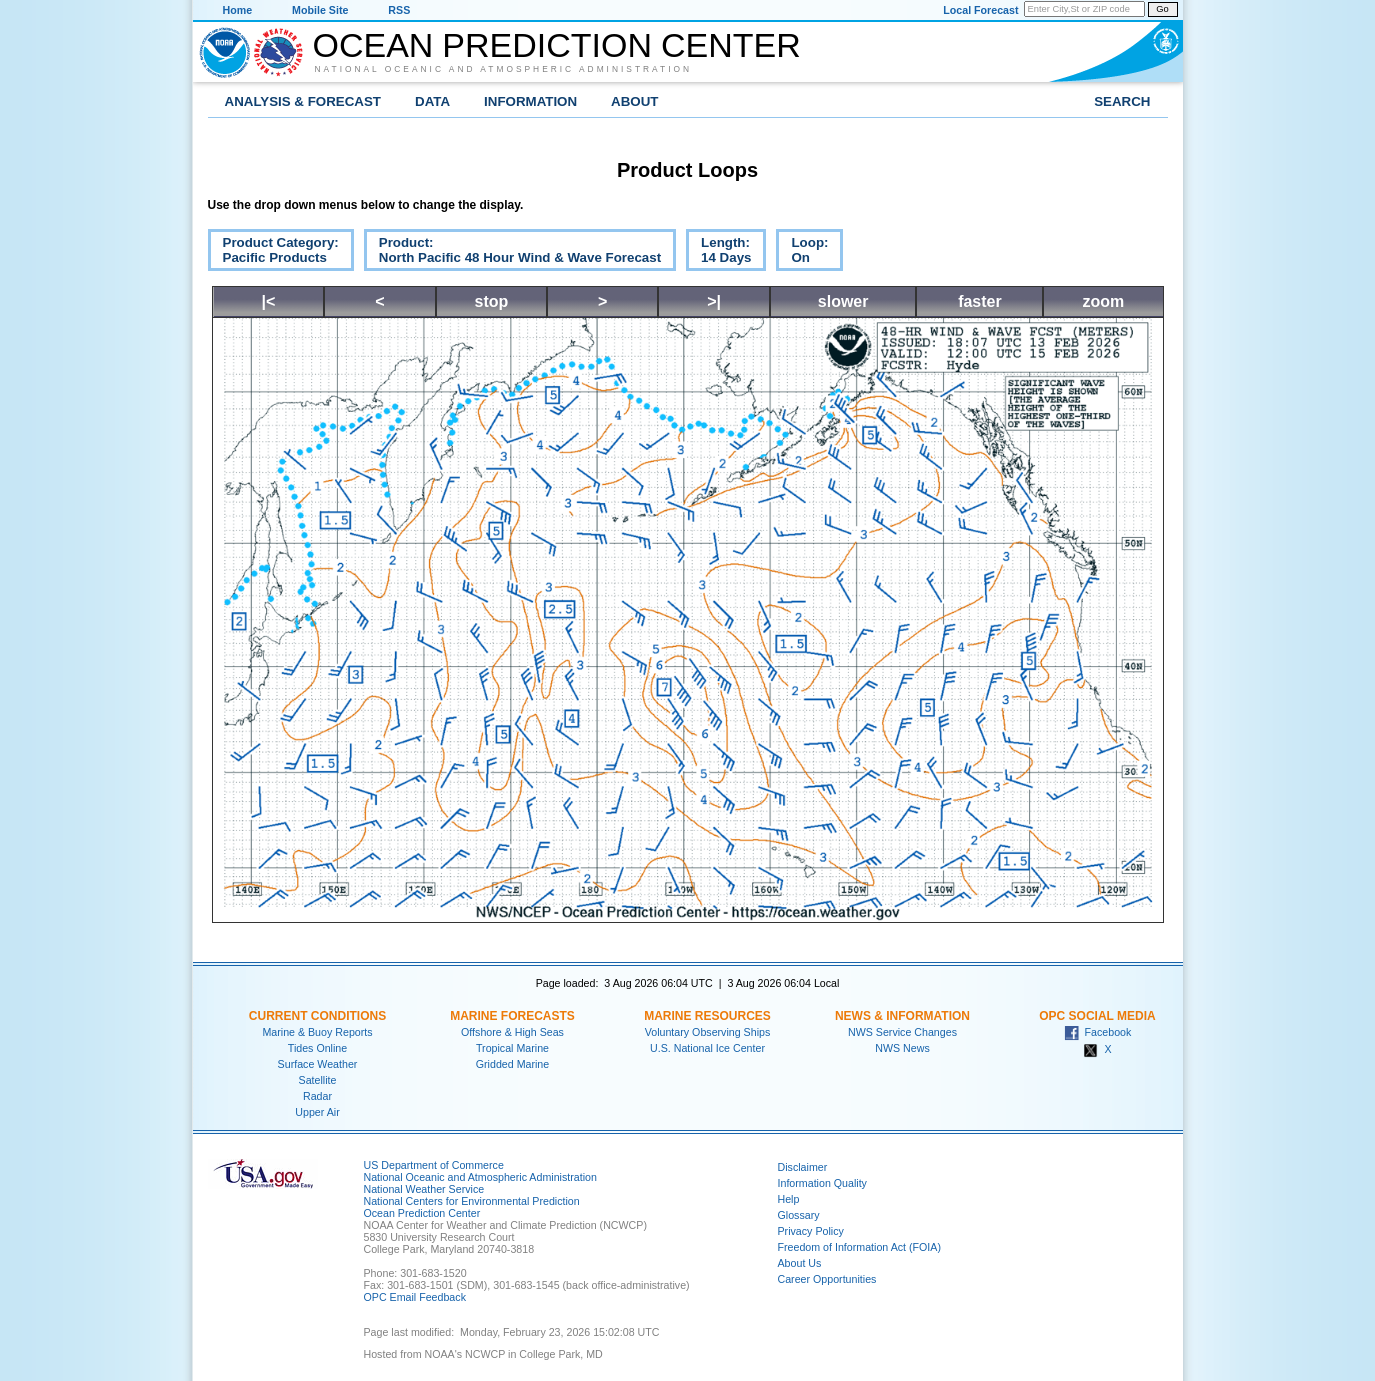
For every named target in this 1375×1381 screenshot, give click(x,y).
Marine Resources (707, 1016)
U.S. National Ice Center (707, 1048)
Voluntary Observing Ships (708, 1032)
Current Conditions (317, 1016)
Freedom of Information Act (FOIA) (859, 1247)
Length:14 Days (718, 253)
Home (238, 10)
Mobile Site (320, 10)
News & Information (902, 1016)
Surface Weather (318, 1064)
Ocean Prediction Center (557, 45)
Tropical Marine (512, 1048)
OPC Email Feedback (415, 1297)
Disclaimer (803, 1167)
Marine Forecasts (512, 1016)
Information (530, 101)
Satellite (318, 1080)
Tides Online (317, 1048)
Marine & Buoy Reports (317, 1032)
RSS (399, 10)
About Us (800, 1263)
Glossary (799, 1215)
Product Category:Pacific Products (273, 253)
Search (1122, 101)
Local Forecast (980, 10)
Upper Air (317, 1112)
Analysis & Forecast (303, 101)
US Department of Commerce (434, 1165)
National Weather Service (424, 1189)
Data (432, 101)
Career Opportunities (827, 1279)
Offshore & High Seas (512, 1032)
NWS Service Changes (902, 1032)
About (634, 101)
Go (1162, 9)
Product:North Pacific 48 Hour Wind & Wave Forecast (512, 253)
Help (789, 1199)
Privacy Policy (811, 1231)
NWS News (902, 1048)
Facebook (1098, 1032)
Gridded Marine (512, 1064)
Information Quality (822, 1183)
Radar (317, 1096)
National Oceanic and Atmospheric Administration (504, 69)
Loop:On (802, 253)
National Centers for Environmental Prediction (472, 1201)
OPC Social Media (1097, 1016)
